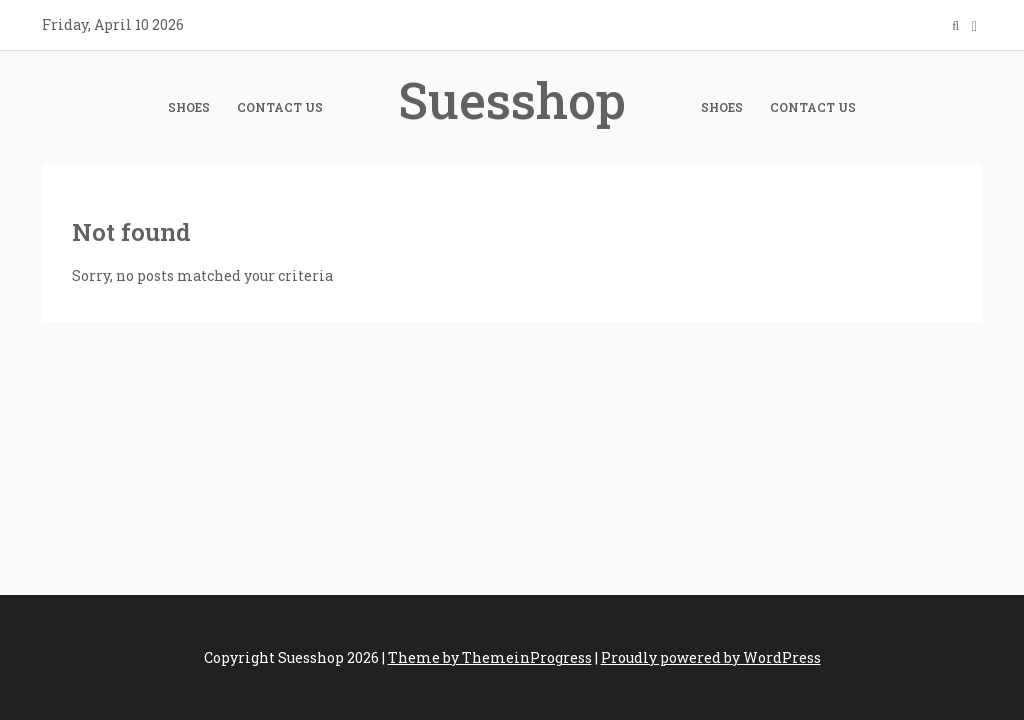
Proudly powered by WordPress (711, 657)
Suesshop (512, 100)
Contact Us (280, 107)
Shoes (189, 107)
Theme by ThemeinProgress (490, 657)
